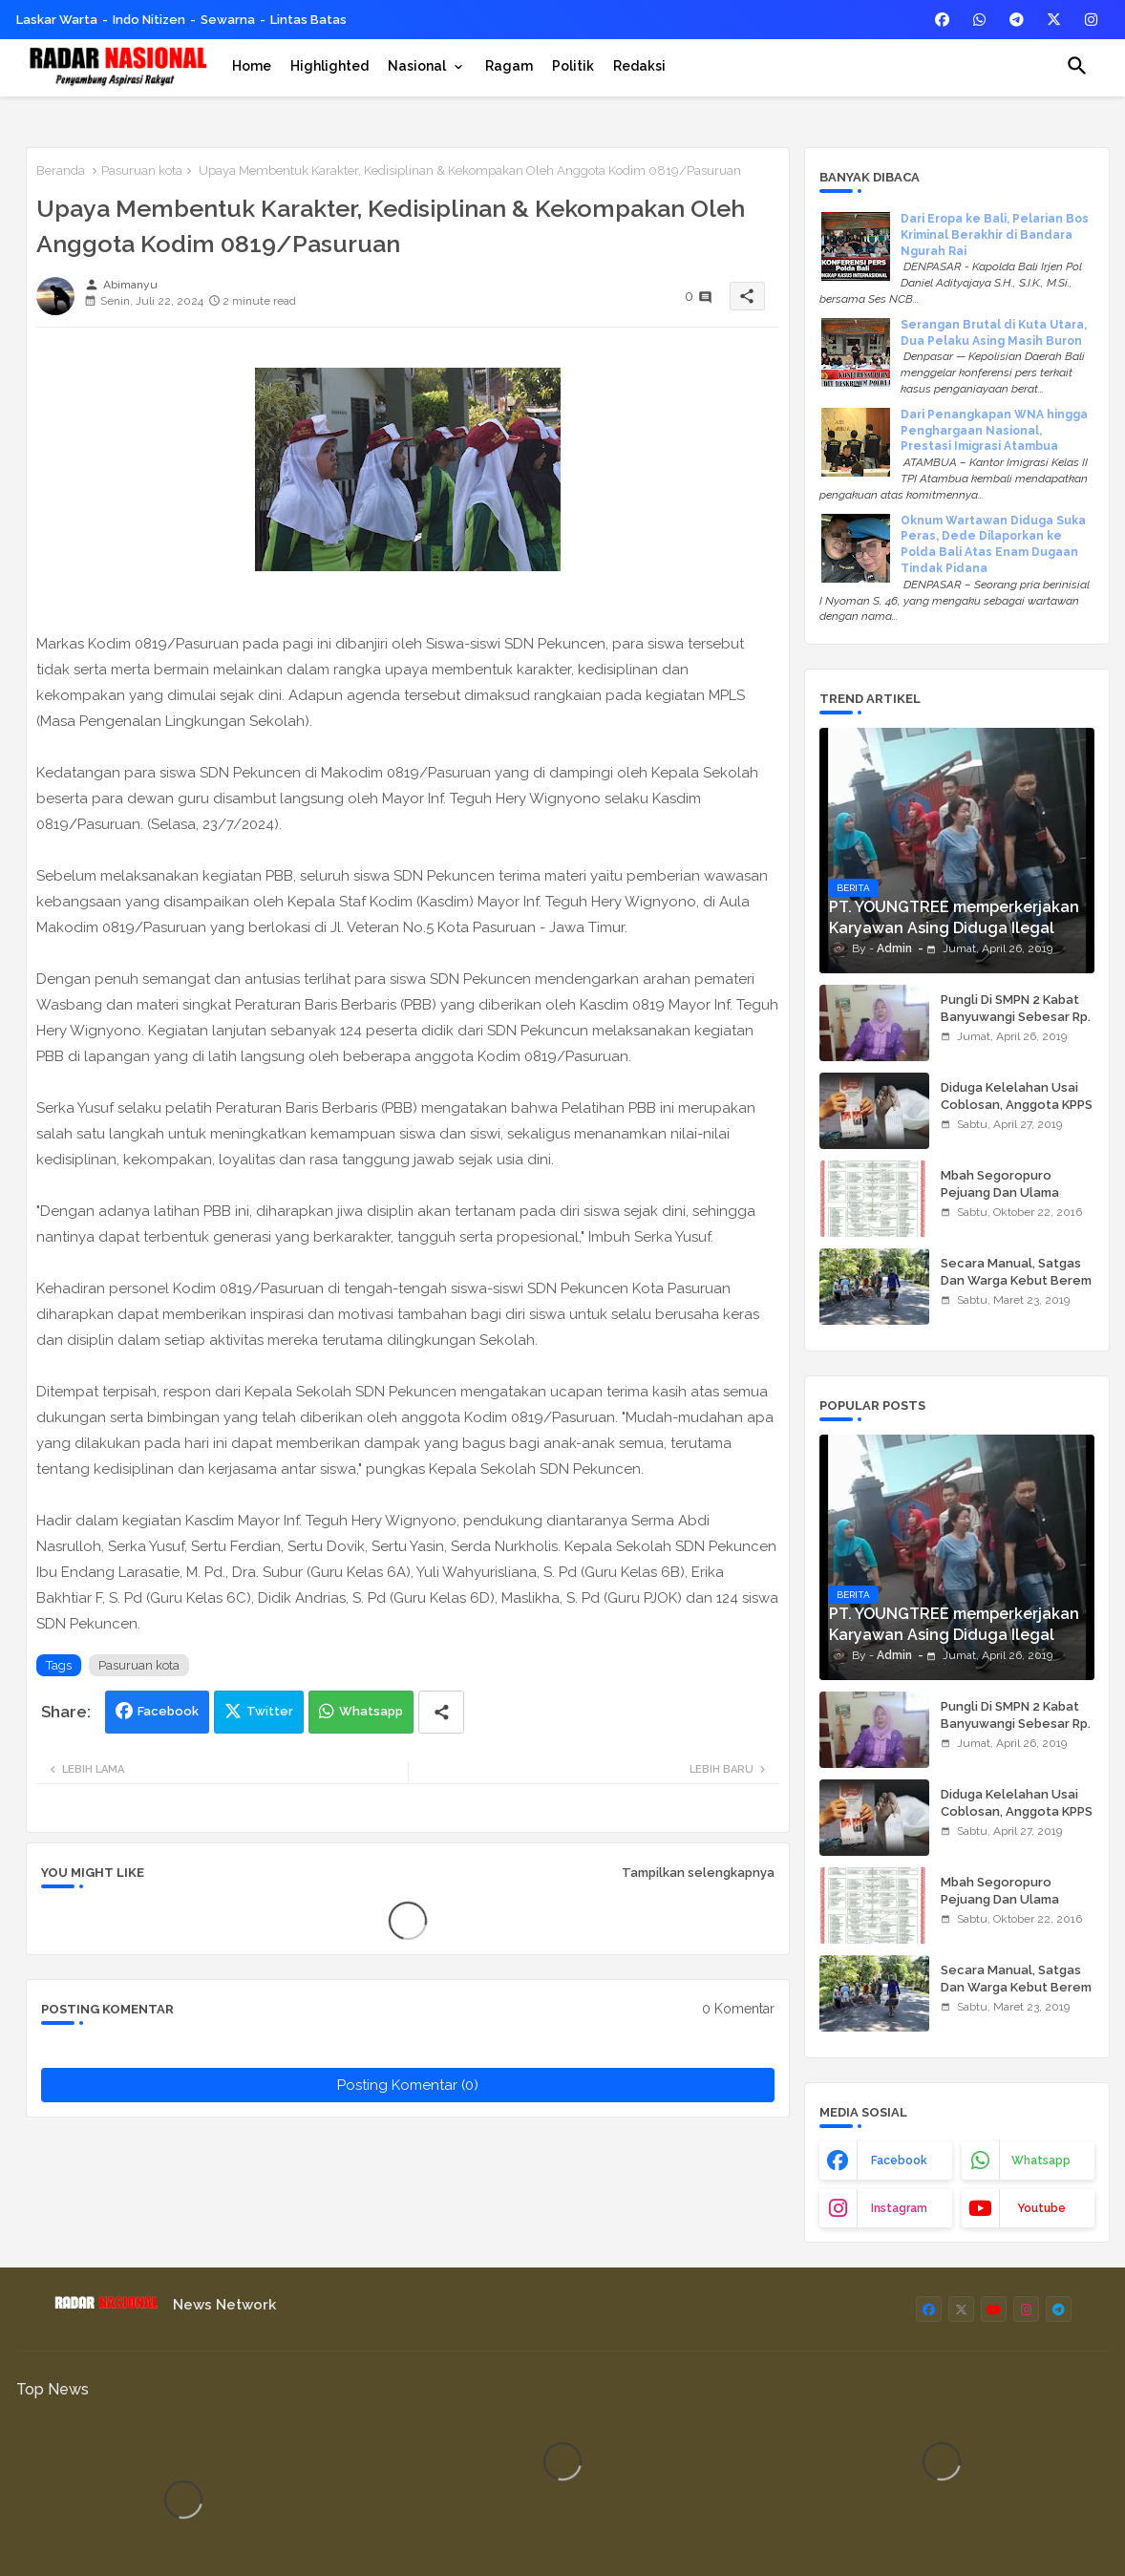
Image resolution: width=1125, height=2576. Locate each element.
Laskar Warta (56, 19)
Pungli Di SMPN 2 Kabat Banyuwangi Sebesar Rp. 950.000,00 (1016, 1016)
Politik (573, 66)
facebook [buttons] (899, 2160)
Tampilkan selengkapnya (698, 1872)
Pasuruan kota (141, 170)
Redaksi (639, 66)
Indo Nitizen (149, 19)
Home (251, 66)
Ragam (509, 66)
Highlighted (329, 66)
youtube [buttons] (1041, 2208)
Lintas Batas (308, 19)
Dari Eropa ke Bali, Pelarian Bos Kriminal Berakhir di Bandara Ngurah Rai (995, 235)
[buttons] (942, 19)
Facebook (168, 1711)
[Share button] (441, 1712)
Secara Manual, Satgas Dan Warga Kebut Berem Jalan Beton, (1016, 1280)
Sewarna (228, 19)
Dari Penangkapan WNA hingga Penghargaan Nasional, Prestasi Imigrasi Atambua (994, 431)
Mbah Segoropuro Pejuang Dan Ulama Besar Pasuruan (1000, 1192)
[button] (1077, 66)
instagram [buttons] (899, 2208)
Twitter (269, 1711)
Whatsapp (371, 1711)
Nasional (417, 66)
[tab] (252, 66)
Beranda (60, 170)
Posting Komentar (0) (407, 2085)
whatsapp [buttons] (1041, 2160)
